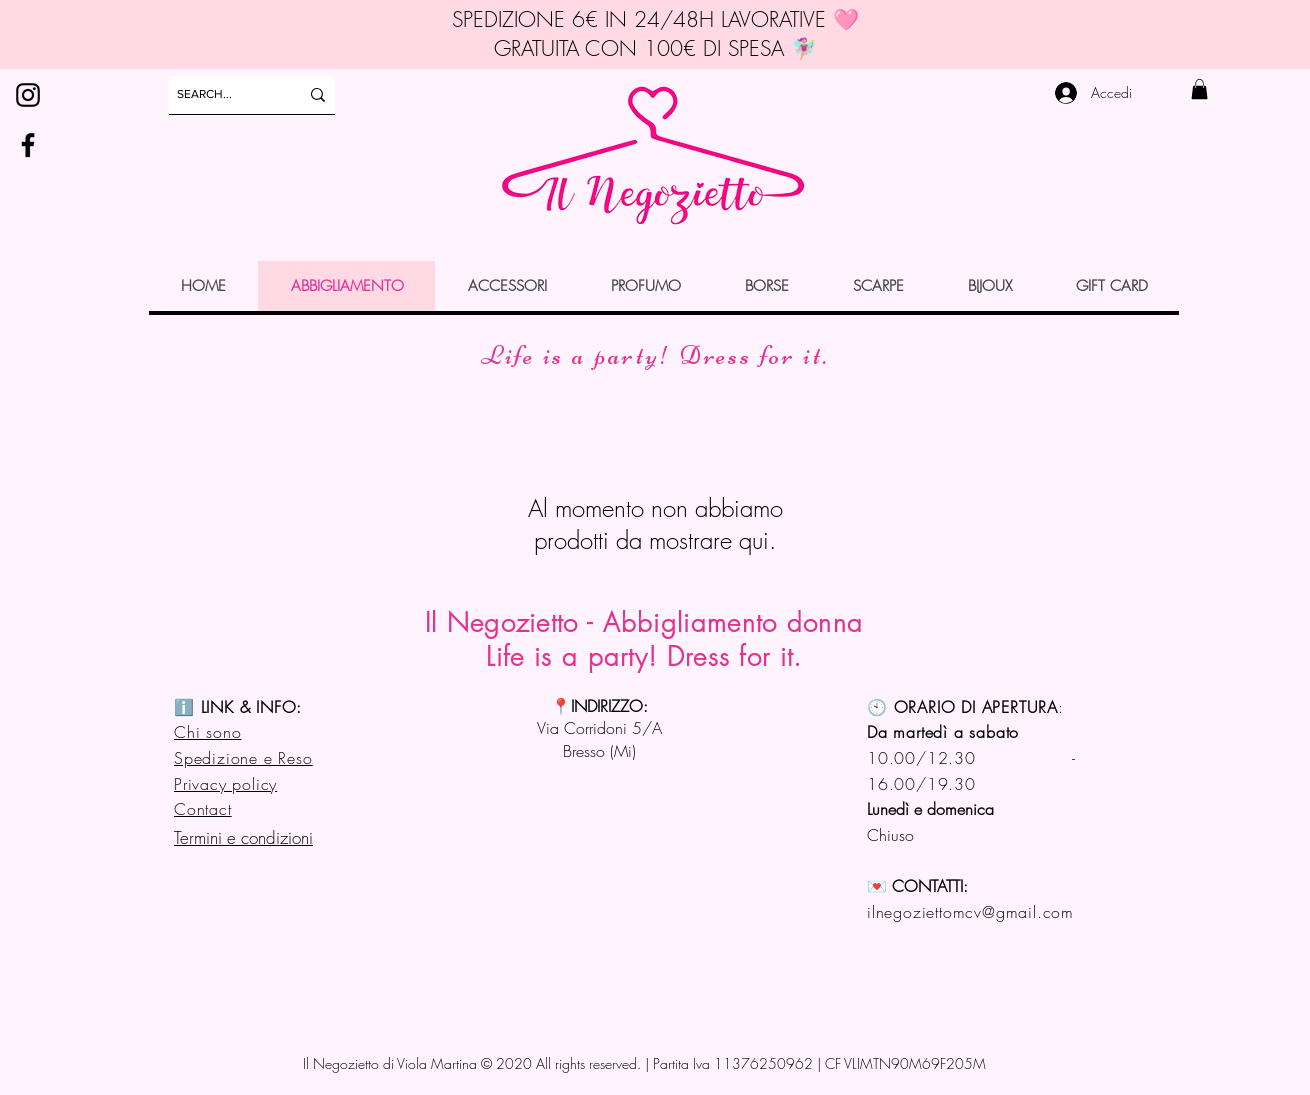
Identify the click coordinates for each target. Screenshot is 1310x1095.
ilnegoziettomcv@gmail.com (970, 912)
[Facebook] (28, 145)
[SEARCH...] (223, 95)
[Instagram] (28, 95)
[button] (1199, 89)
